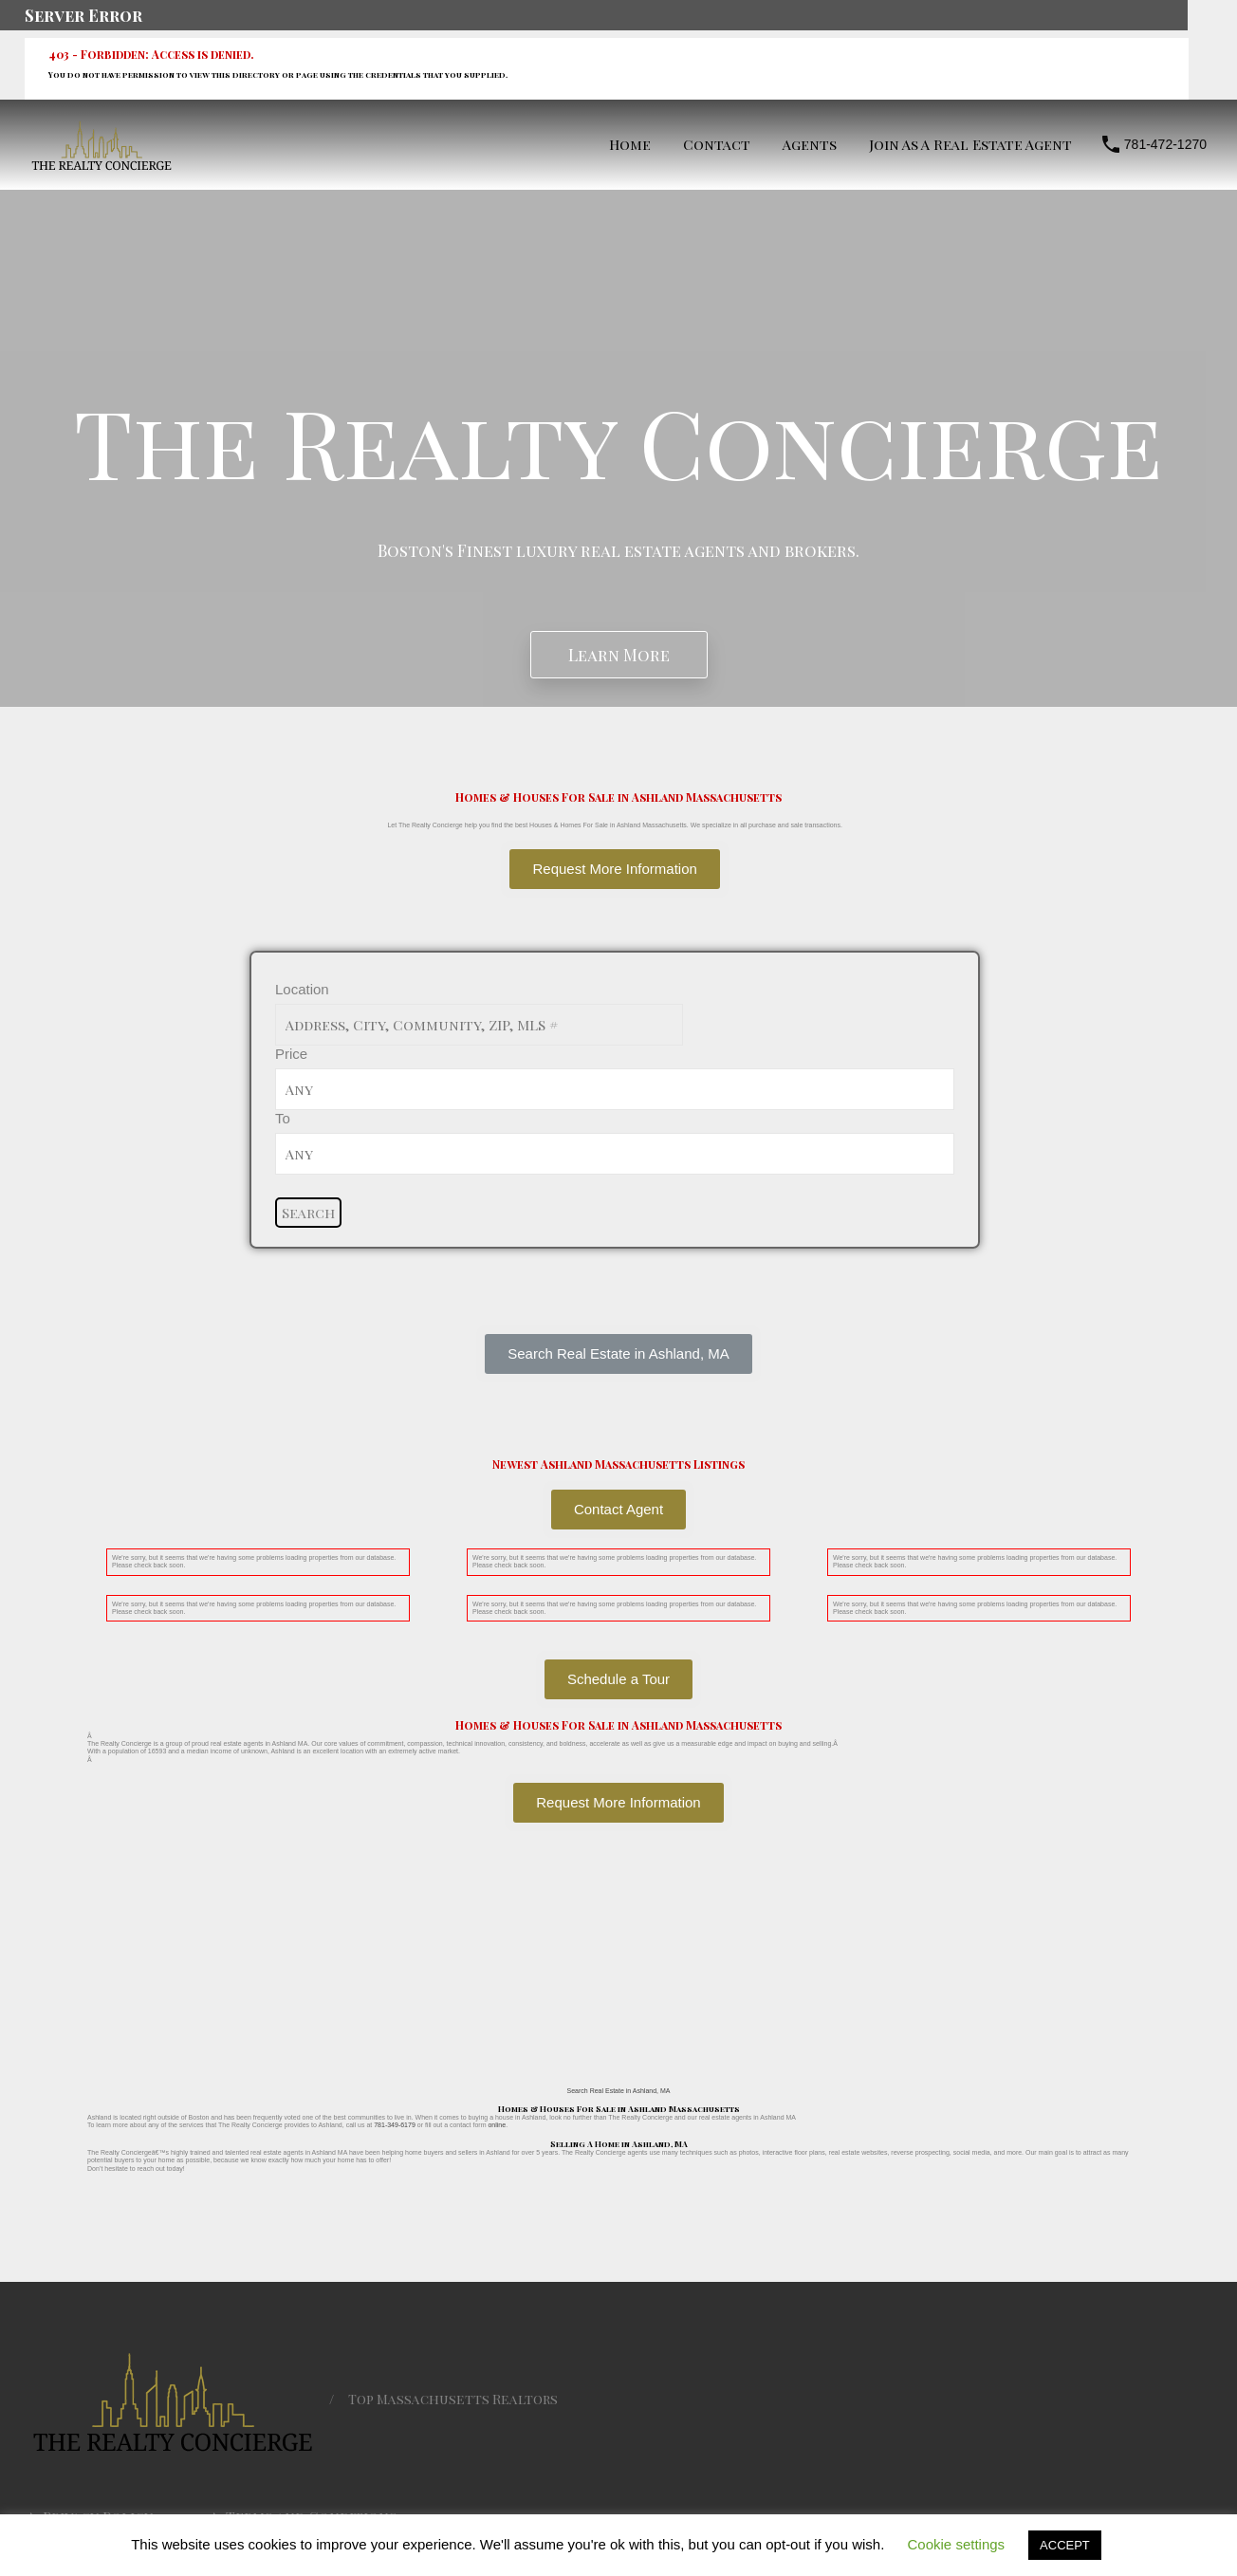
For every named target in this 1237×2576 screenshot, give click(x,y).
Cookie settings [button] (957, 2544)
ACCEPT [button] (1065, 2545)
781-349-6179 (394, 2125)
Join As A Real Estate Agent (970, 144)
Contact (716, 144)
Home (630, 144)
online (497, 2125)
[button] (618, 1354)
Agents (810, 144)
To (282, 1118)
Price (291, 1054)
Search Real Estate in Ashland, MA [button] (619, 2090)
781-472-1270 (1165, 144)
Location (302, 989)
